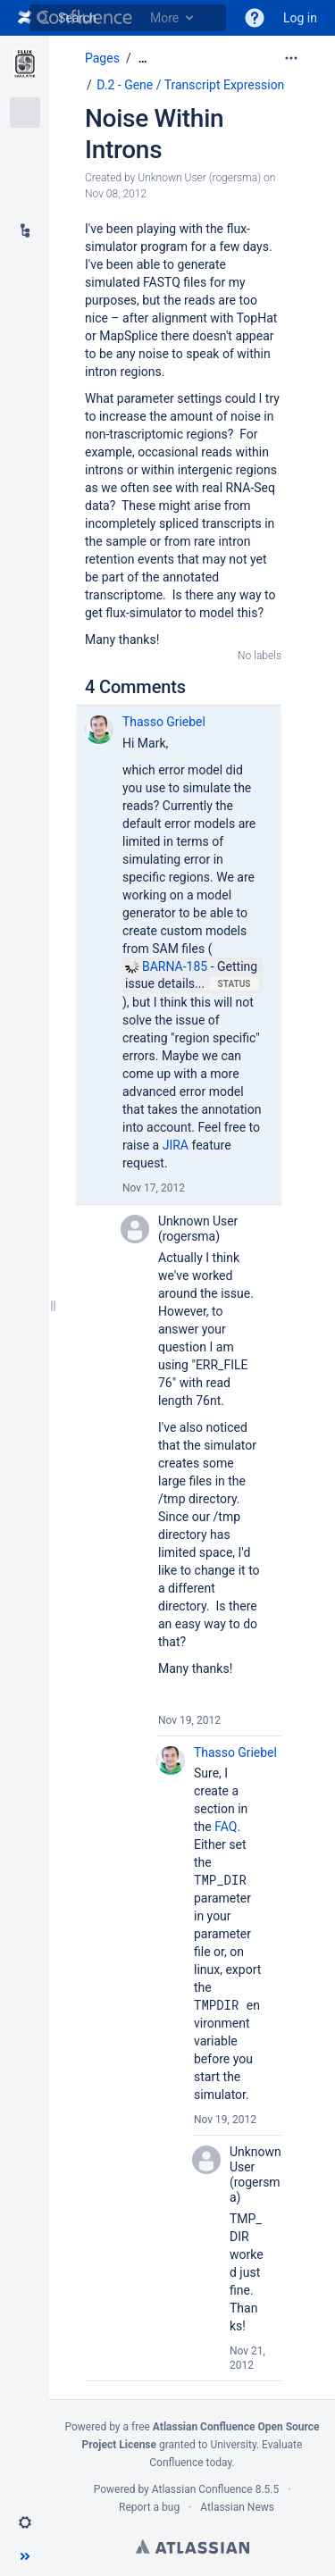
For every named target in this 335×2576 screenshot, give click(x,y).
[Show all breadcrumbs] (143, 58)
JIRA (175, 1145)
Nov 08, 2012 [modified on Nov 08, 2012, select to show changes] (116, 194)
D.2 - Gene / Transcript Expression (190, 85)
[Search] (43, 18)
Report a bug (149, 2507)
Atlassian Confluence (202, 2489)
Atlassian (192, 2546)
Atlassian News (237, 2507)
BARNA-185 (166, 966)
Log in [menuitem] (300, 18)
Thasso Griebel (163, 722)
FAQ (225, 1826)
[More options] (291, 58)
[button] (254, 18)
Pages (102, 58)
